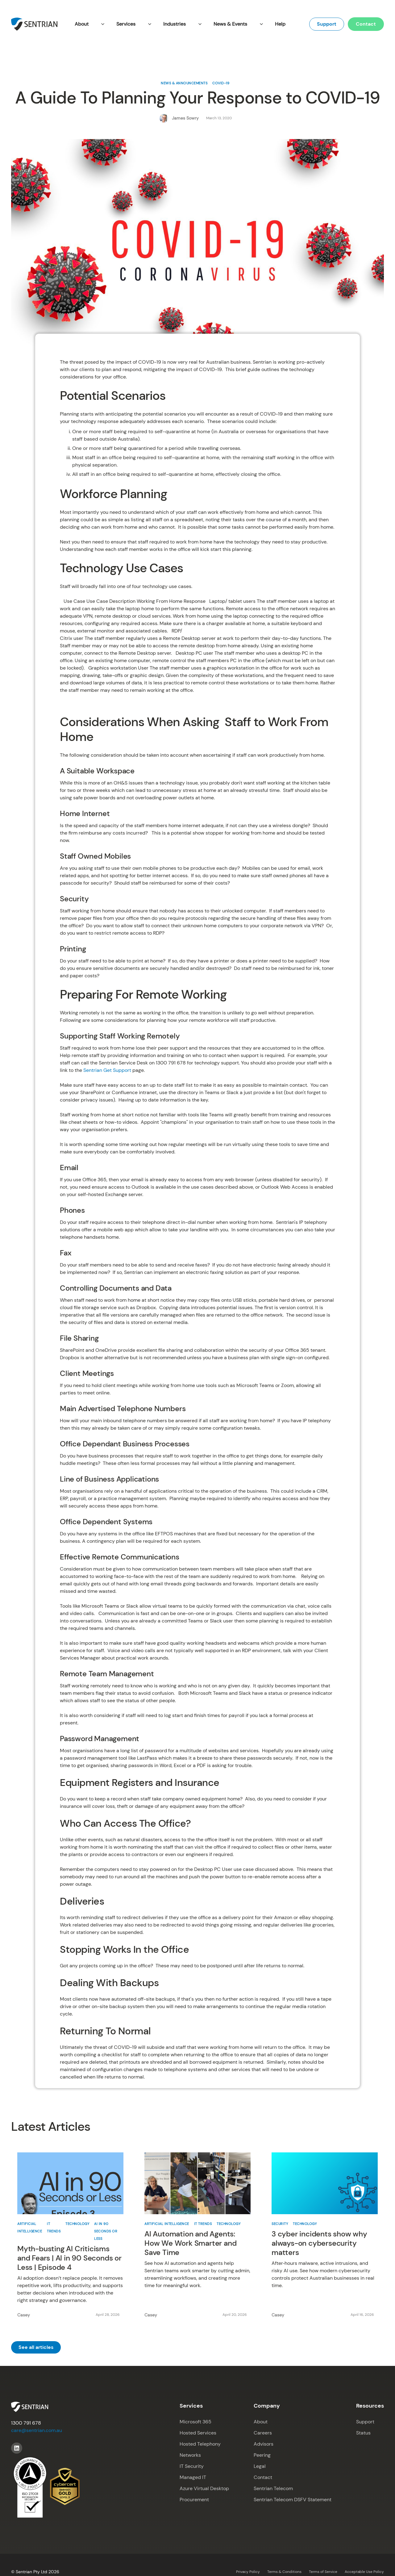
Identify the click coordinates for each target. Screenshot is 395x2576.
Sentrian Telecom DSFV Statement (292, 2499)
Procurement (194, 2499)
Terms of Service (323, 2571)
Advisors (263, 2444)
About (261, 2421)
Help (280, 24)
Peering (262, 2455)
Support (326, 24)
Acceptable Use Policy (364, 2571)
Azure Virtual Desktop (204, 2488)
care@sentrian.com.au (36, 2430)
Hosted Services (198, 2433)
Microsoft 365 (195, 2421)
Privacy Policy (248, 2571)
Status (363, 2433)
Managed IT (193, 2477)
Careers (263, 2433)
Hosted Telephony (200, 2444)
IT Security (192, 2466)
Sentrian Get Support (107, 1070)
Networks (190, 2455)
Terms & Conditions (284, 2571)
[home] (34, 24)
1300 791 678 (26, 2423)
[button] (89, 24)
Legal (260, 2466)
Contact (366, 24)
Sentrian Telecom (273, 2488)
